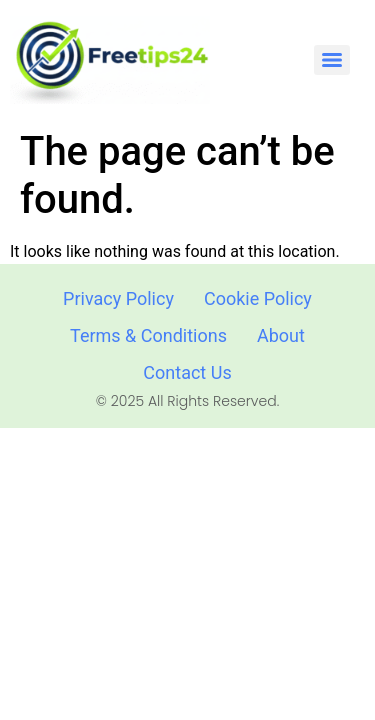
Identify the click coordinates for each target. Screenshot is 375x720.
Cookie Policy (258, 298)
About (281, 335)
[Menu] (332, 60)
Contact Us (187, 372)
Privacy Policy (118, 298)
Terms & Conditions (148, 335)
